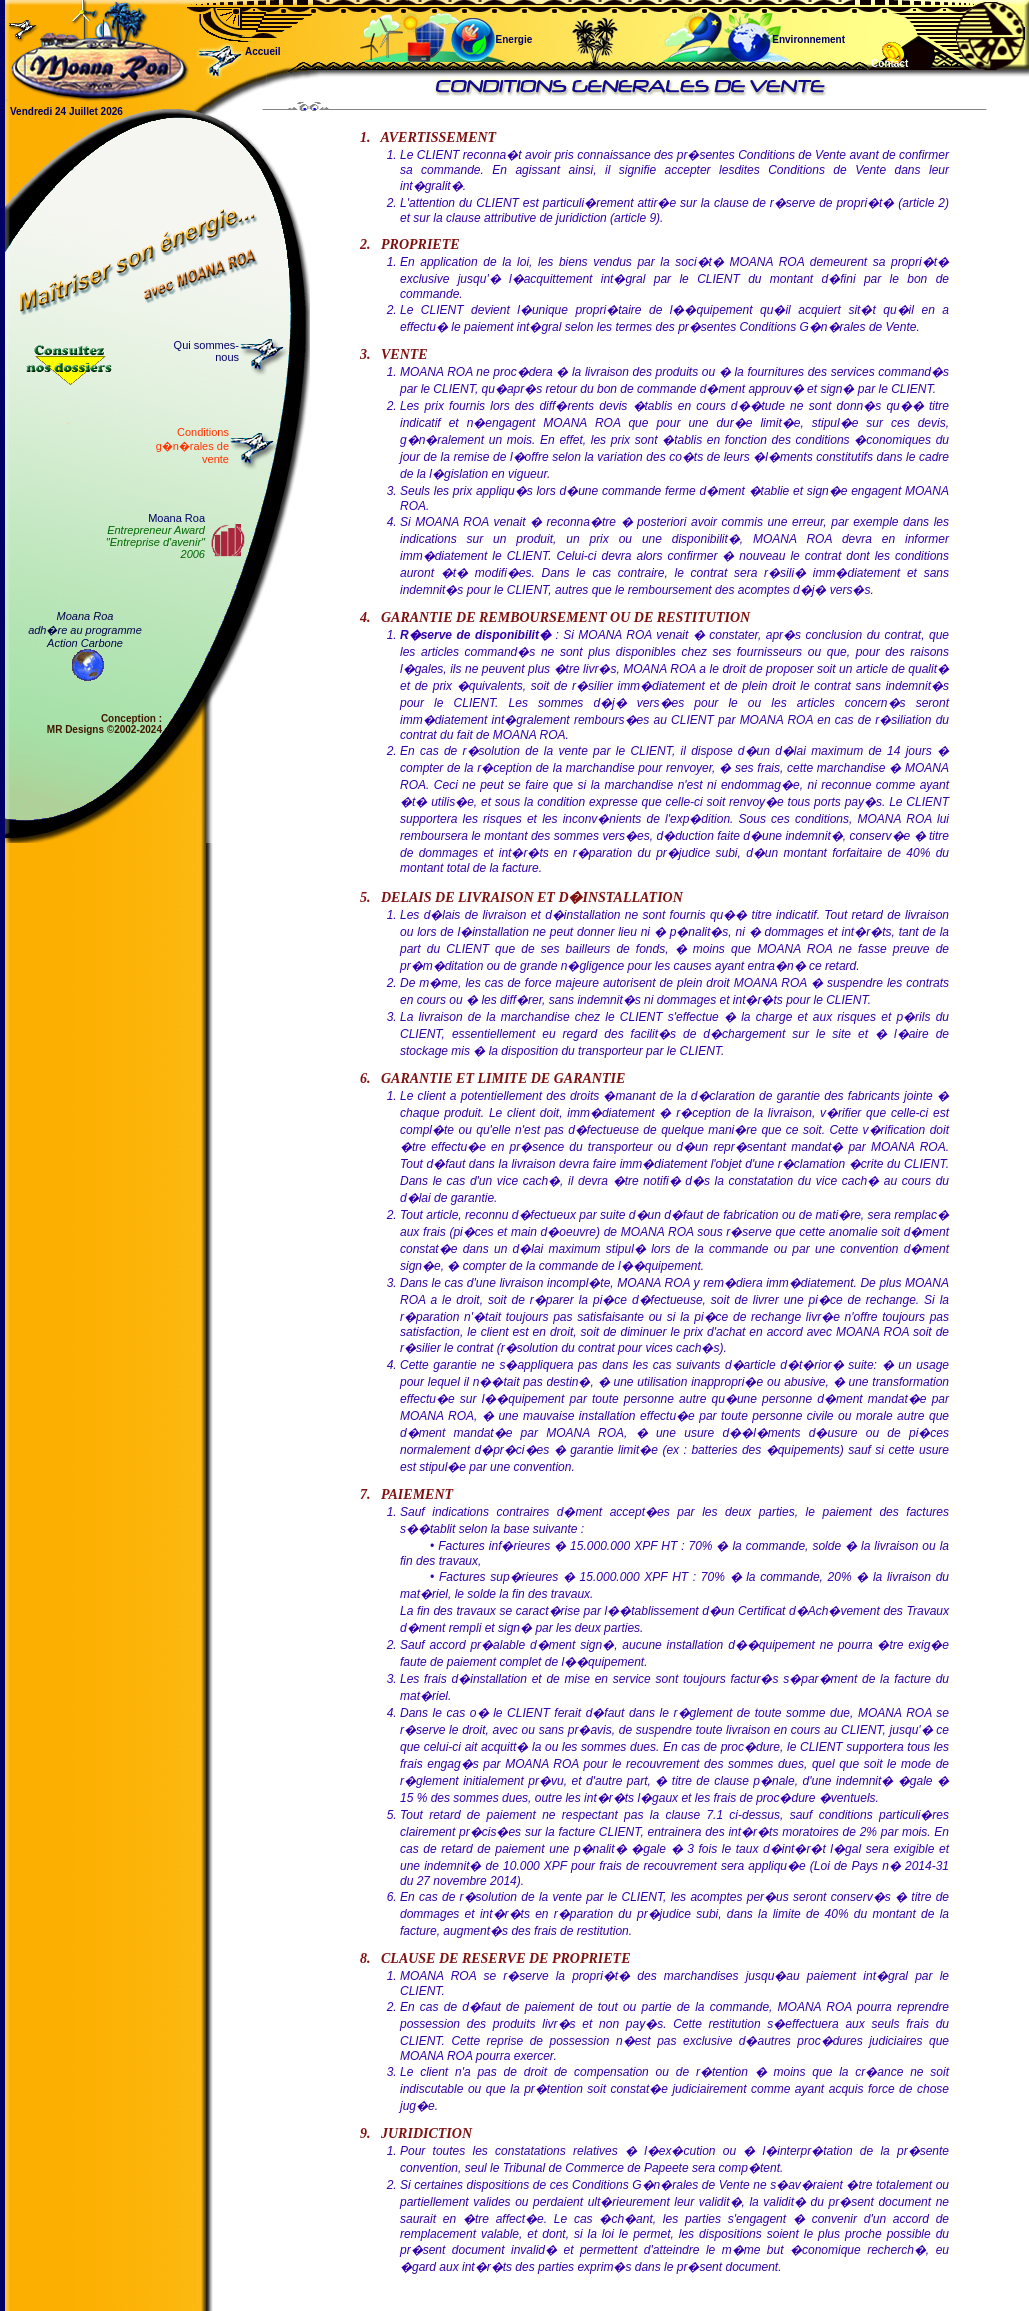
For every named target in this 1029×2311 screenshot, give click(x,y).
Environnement (741, 29)
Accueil (293, 51)
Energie (489, 29)
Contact (889, 63)
